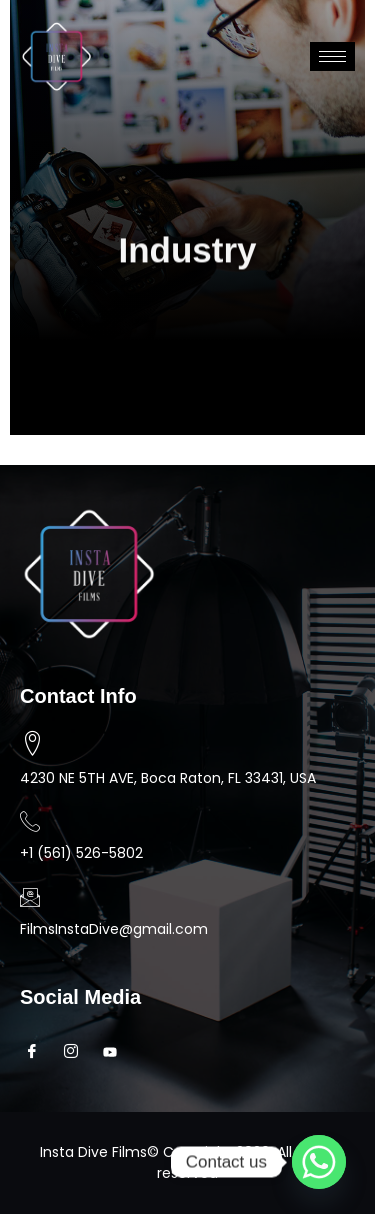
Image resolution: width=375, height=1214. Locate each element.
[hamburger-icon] (332, 56)
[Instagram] (76, 1052)
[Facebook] (37, 1052)
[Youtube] (115, 1052)
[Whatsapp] (319, 1162)
